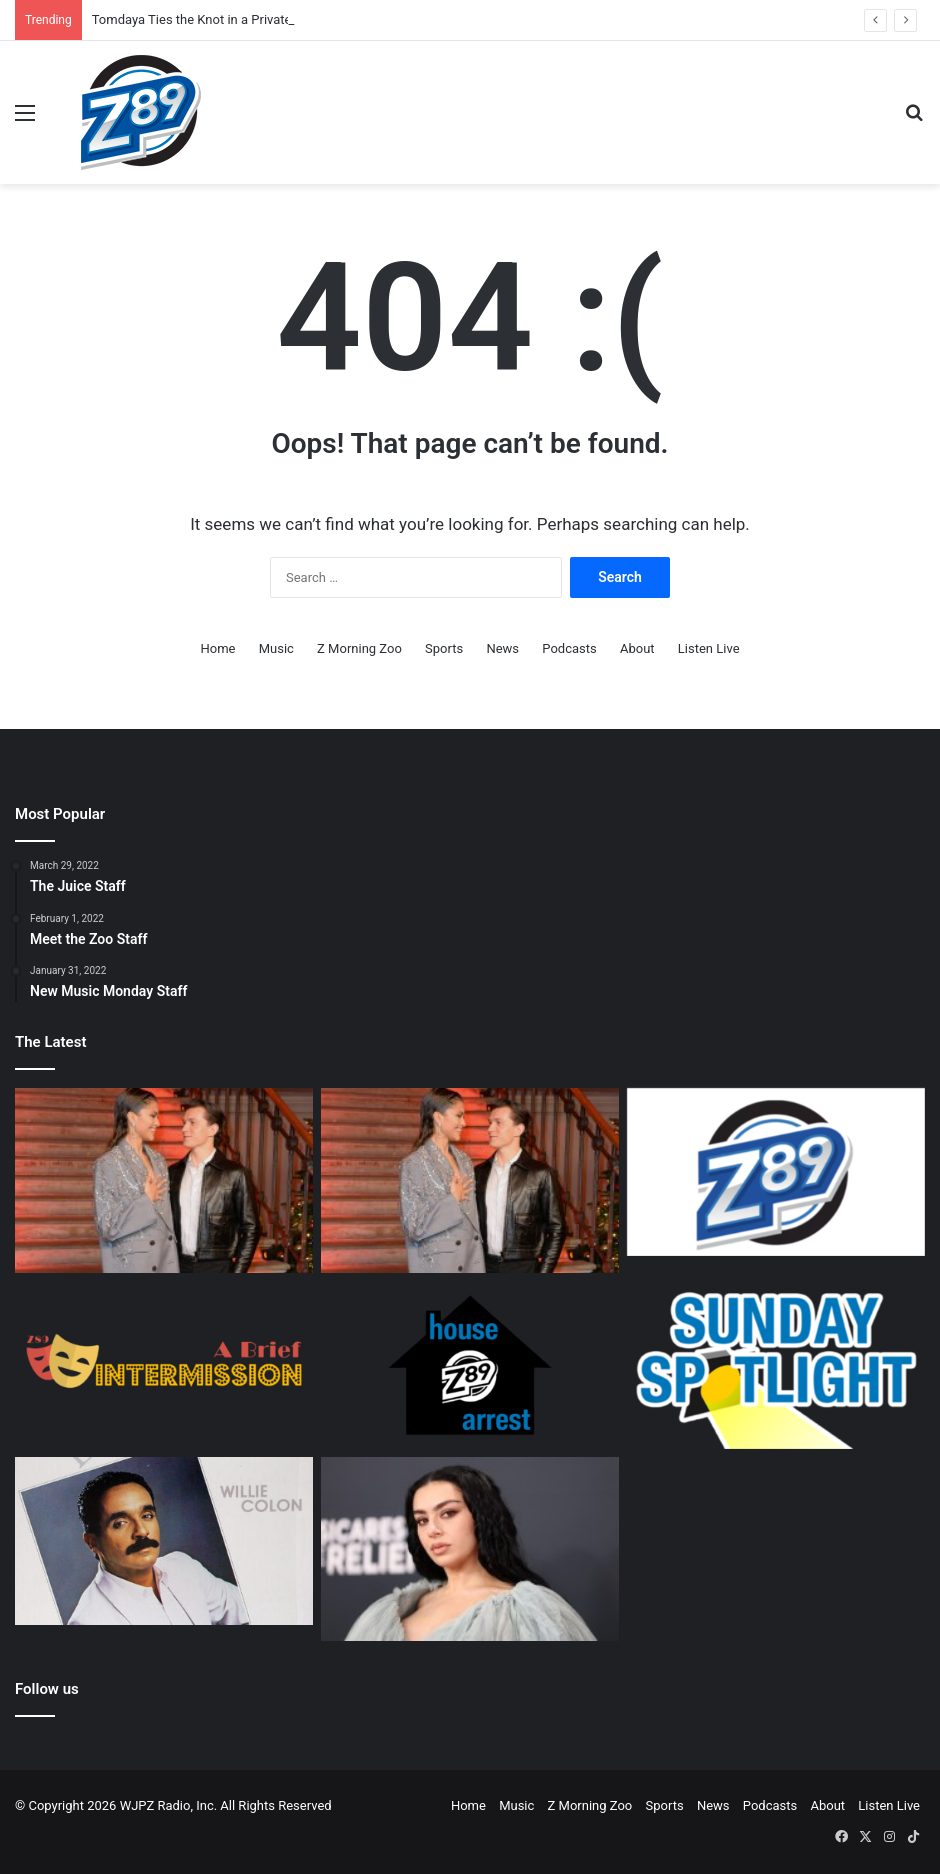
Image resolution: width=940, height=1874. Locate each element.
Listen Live (709, 648)
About (637, 648)
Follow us (47, 1689)
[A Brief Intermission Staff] (164, 1365)
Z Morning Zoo (359, 648)
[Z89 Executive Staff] (776, 1172)
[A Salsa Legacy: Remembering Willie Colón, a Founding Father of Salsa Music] (164, 1541)
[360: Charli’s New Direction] (470, 1549)
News (502, 648)
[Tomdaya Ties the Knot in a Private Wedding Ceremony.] (164, 1180)
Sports (444, 648)
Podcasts (569, 648)
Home (217, 648)
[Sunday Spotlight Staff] (776, 1365)
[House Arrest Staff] (470, 1365)
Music (276, 648)
